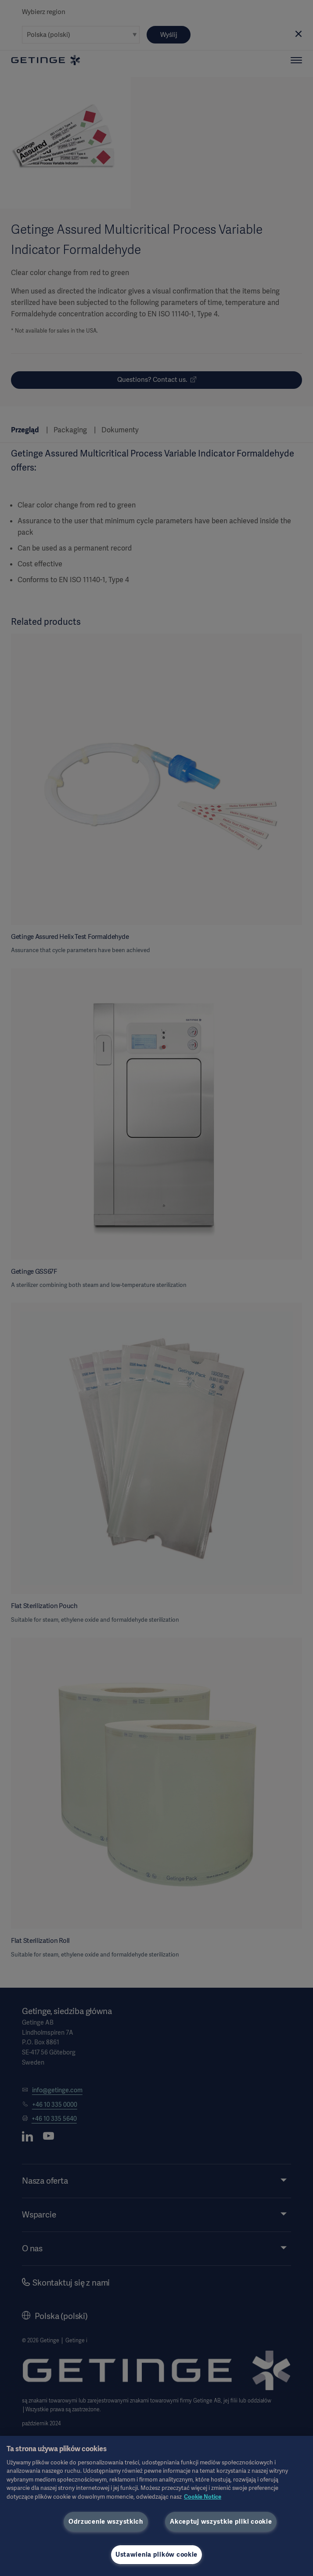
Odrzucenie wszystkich (105, 2521)
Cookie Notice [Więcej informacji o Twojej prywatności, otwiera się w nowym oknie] (202, 2496)
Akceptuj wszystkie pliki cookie (221, 2521)
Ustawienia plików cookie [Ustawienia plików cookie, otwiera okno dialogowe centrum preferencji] (156, 2554)
